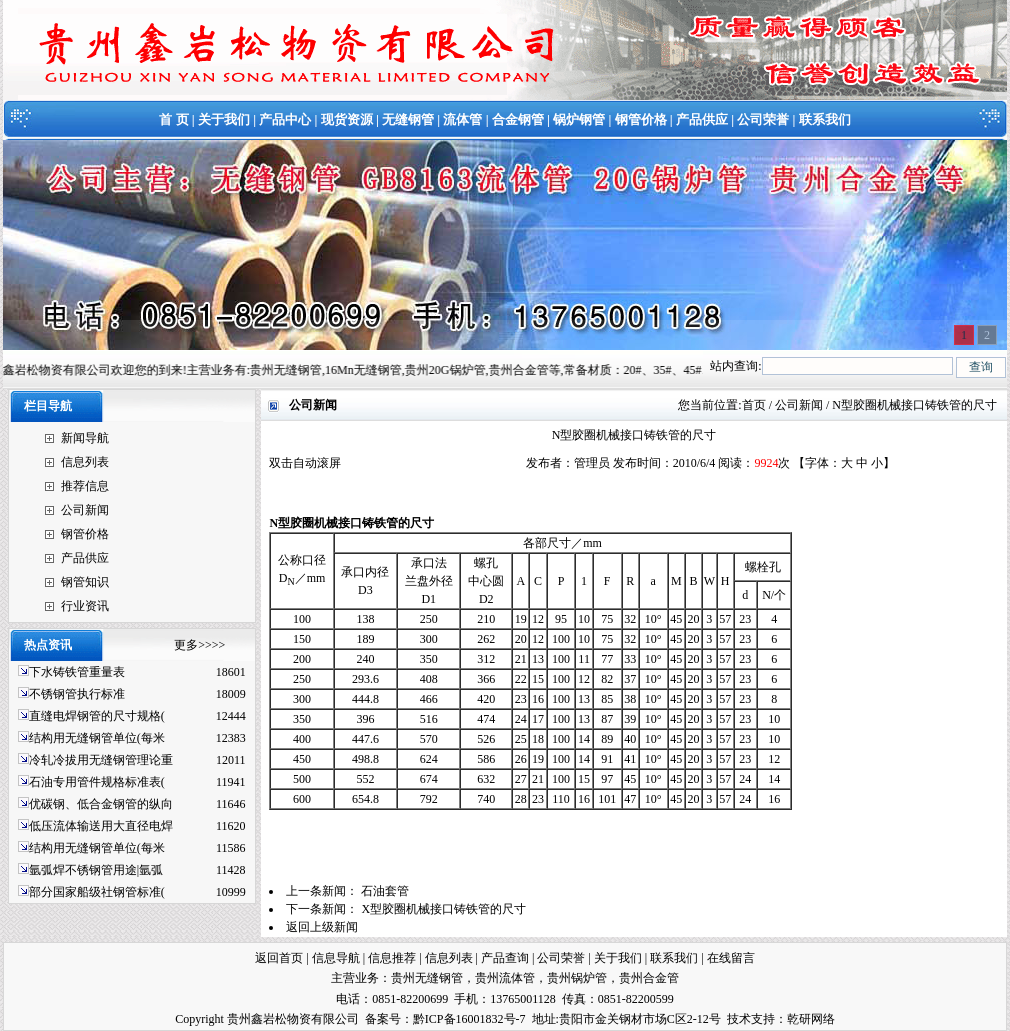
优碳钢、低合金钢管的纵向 (101, 804)
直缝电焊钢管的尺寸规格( (97, 716)
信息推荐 (392, 958)
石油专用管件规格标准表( (97, 782)
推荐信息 (85, 486)
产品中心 (285, 119)
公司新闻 (85, 510)
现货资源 (347, 119)
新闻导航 (85, 438)
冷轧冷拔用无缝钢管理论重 (101, 760)
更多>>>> (199, 645)
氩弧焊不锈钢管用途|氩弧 (96, 870)
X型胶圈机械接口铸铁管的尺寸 (443, 909)
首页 (754, 405)
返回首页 (279, 958)
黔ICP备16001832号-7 (469, 1019)
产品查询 (505, 958)
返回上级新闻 (322, 927)
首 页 (173, 119)
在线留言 (731, 958)
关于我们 (224, 119)
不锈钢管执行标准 (77, 694)
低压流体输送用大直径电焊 (101, 826)
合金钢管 (518, 119)
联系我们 (825, 119)
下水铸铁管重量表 (77, 672)
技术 (739, 1019)
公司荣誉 (763, 119)
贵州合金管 (649, 978)
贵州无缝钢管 (427, 978)
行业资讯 (85, 606)
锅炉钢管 (579, 119)
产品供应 (702, 119)
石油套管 (385, 891)
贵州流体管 (505, 978)
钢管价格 (641, 119)
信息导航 (336, 958)
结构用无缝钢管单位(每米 (97, 738)
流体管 (462, 119)
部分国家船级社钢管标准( (97, 892)
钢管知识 (85, 582)
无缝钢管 (408, 119)
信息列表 (85, 462)
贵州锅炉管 (577, 978)
